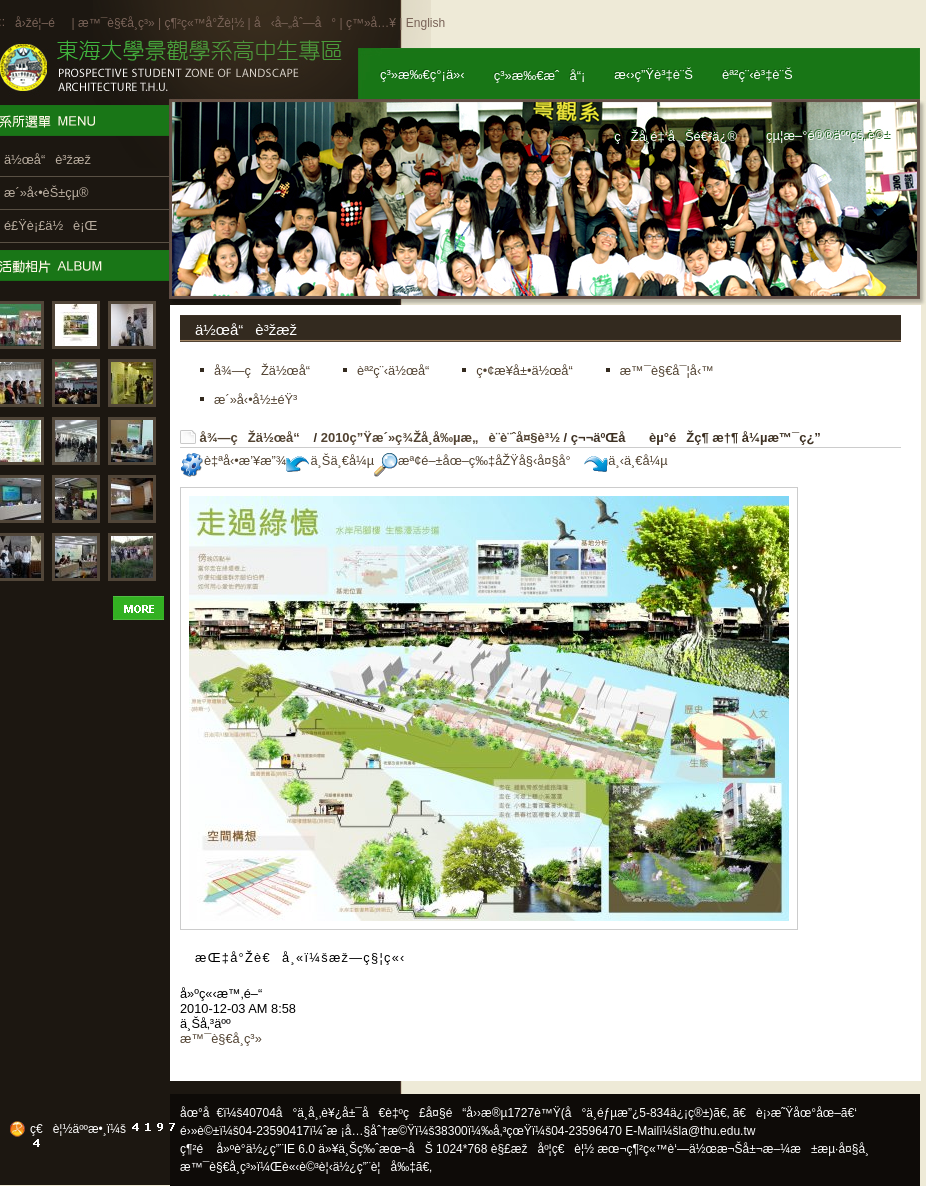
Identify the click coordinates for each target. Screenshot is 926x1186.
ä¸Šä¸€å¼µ (330, 460)
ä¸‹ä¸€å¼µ (625, 460)
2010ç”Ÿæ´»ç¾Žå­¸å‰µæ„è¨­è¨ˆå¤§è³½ (440, 437)
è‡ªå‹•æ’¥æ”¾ (233, 460)
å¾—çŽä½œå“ (255, 437)
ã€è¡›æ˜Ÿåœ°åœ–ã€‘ (795, 1113)
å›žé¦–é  (41, 23)
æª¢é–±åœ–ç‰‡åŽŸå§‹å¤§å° (477, 460)
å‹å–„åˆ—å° (295, 23)
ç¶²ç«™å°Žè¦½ (204, 23)
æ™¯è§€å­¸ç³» (118, 23)
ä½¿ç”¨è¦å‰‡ (374, 1167)
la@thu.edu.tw (717, 1131)
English (425, 23)
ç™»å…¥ (371, 23)
